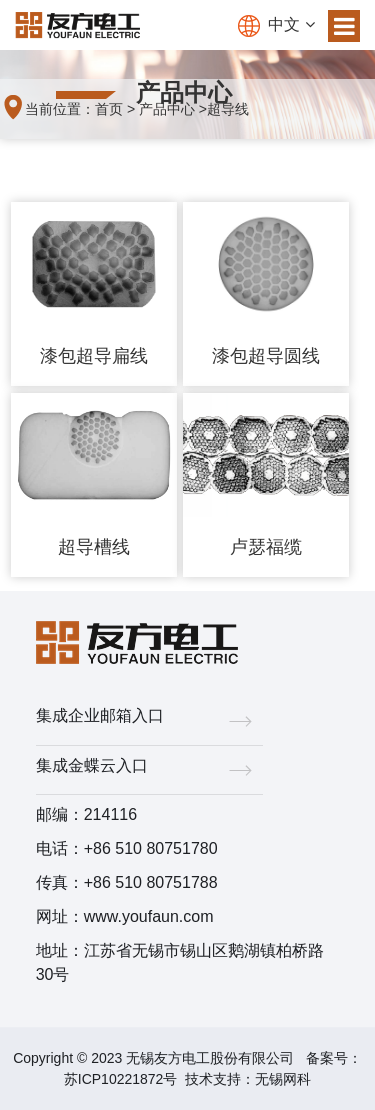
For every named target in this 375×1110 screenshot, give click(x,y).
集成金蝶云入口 (150, 769)
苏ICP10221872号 (121, 1079)
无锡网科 (283, 1079)
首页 (109, 109)
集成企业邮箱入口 (150, 719)
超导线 (228, 109)
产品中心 (167, 109)
